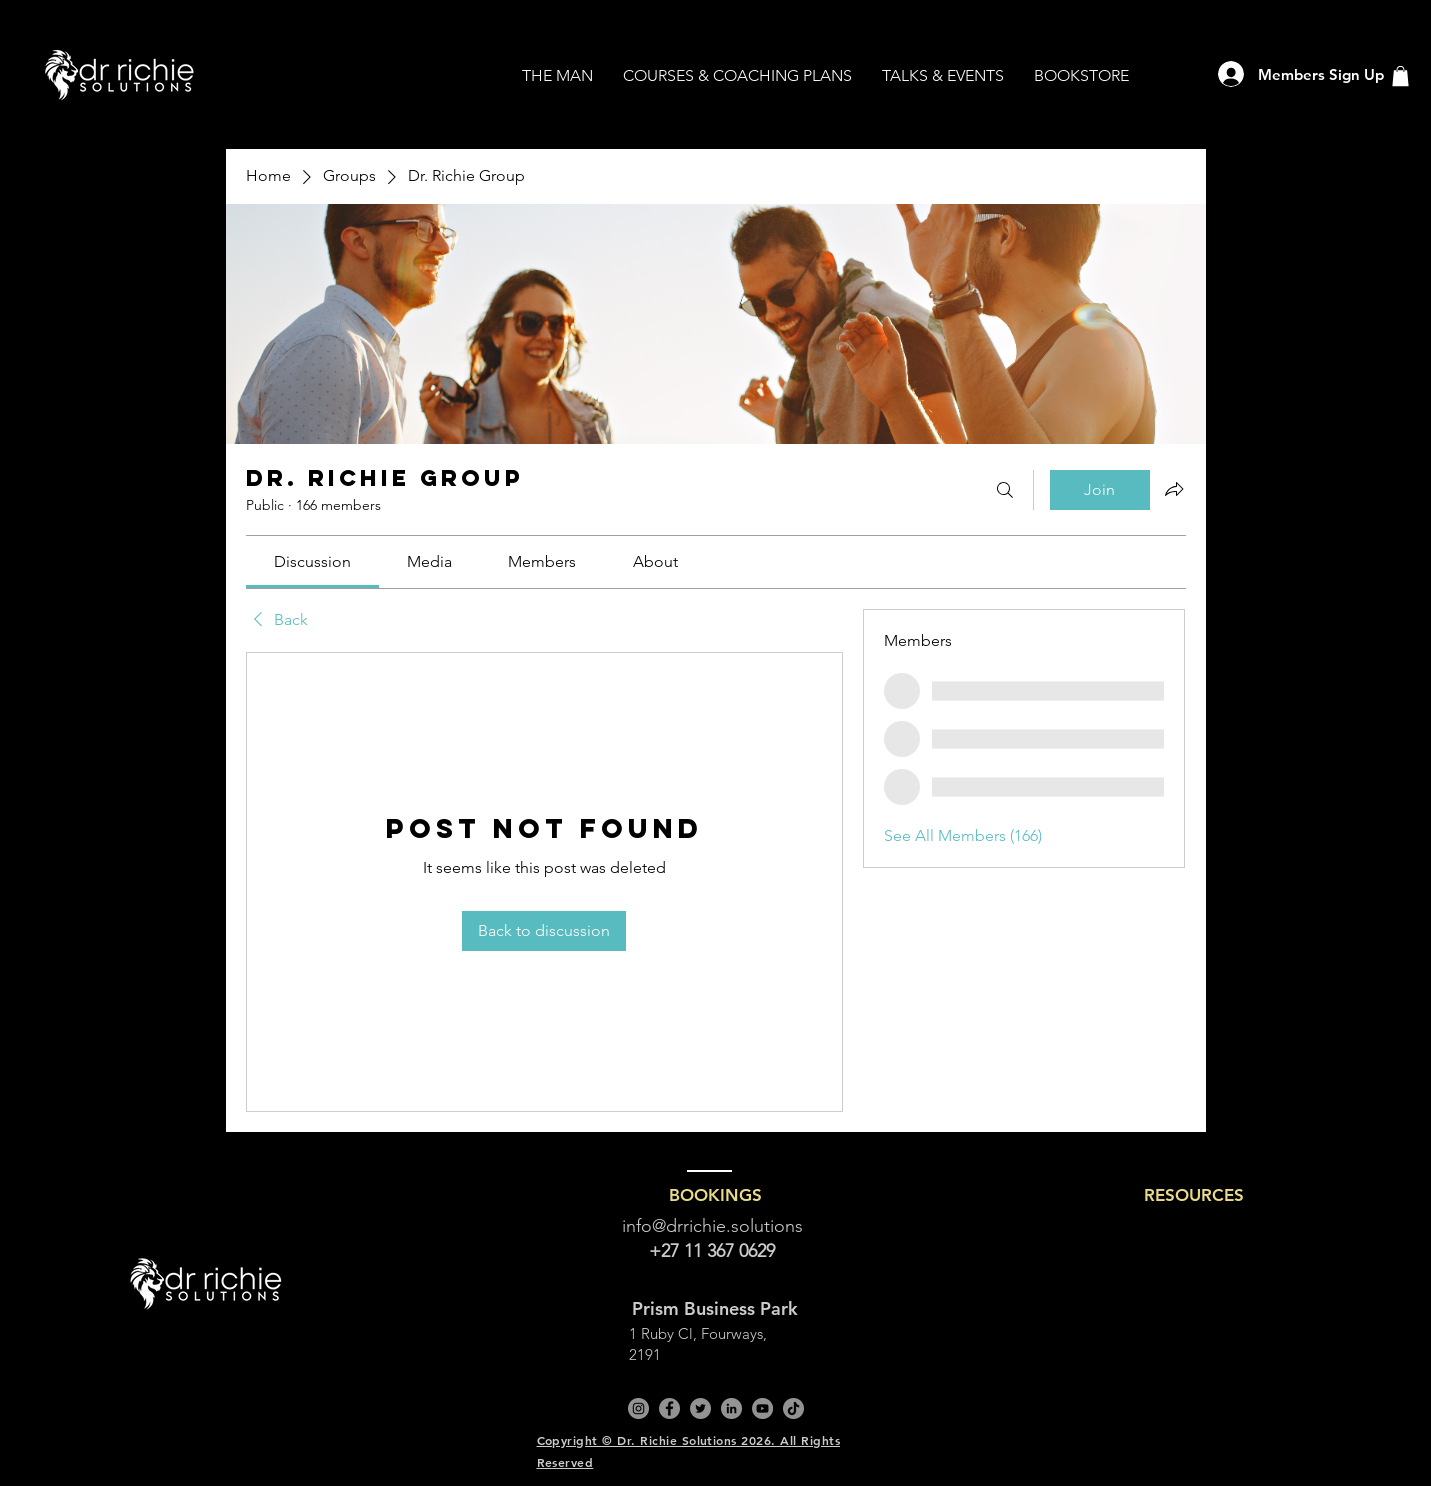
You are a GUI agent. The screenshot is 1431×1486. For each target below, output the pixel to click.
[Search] (1005, 490)
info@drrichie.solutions (712, 1226)
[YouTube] (762, 1408)
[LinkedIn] (731, 1408)
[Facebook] (669, 1408)
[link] (312, 561)
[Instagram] (638, 1408)
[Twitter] (700, 1408)
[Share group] (1174, 489)
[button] (1400, 76)
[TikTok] (793, 1408)
